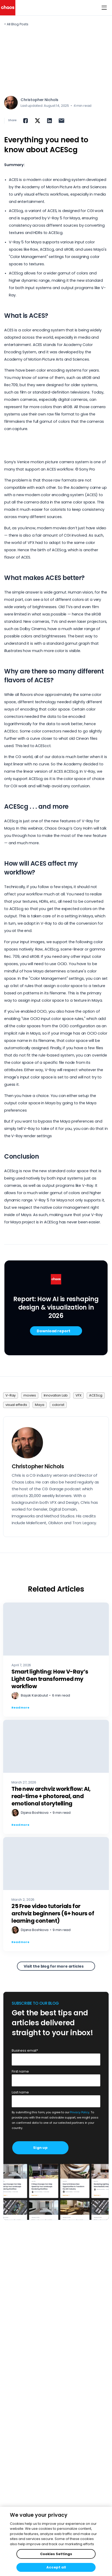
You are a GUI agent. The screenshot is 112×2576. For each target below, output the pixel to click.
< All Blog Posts (16, 24)
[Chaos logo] (7, 7)
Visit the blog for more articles (54, 1966)
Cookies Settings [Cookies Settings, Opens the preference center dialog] (56, 2554)
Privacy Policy (79, 2112)
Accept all (56, 2567)
